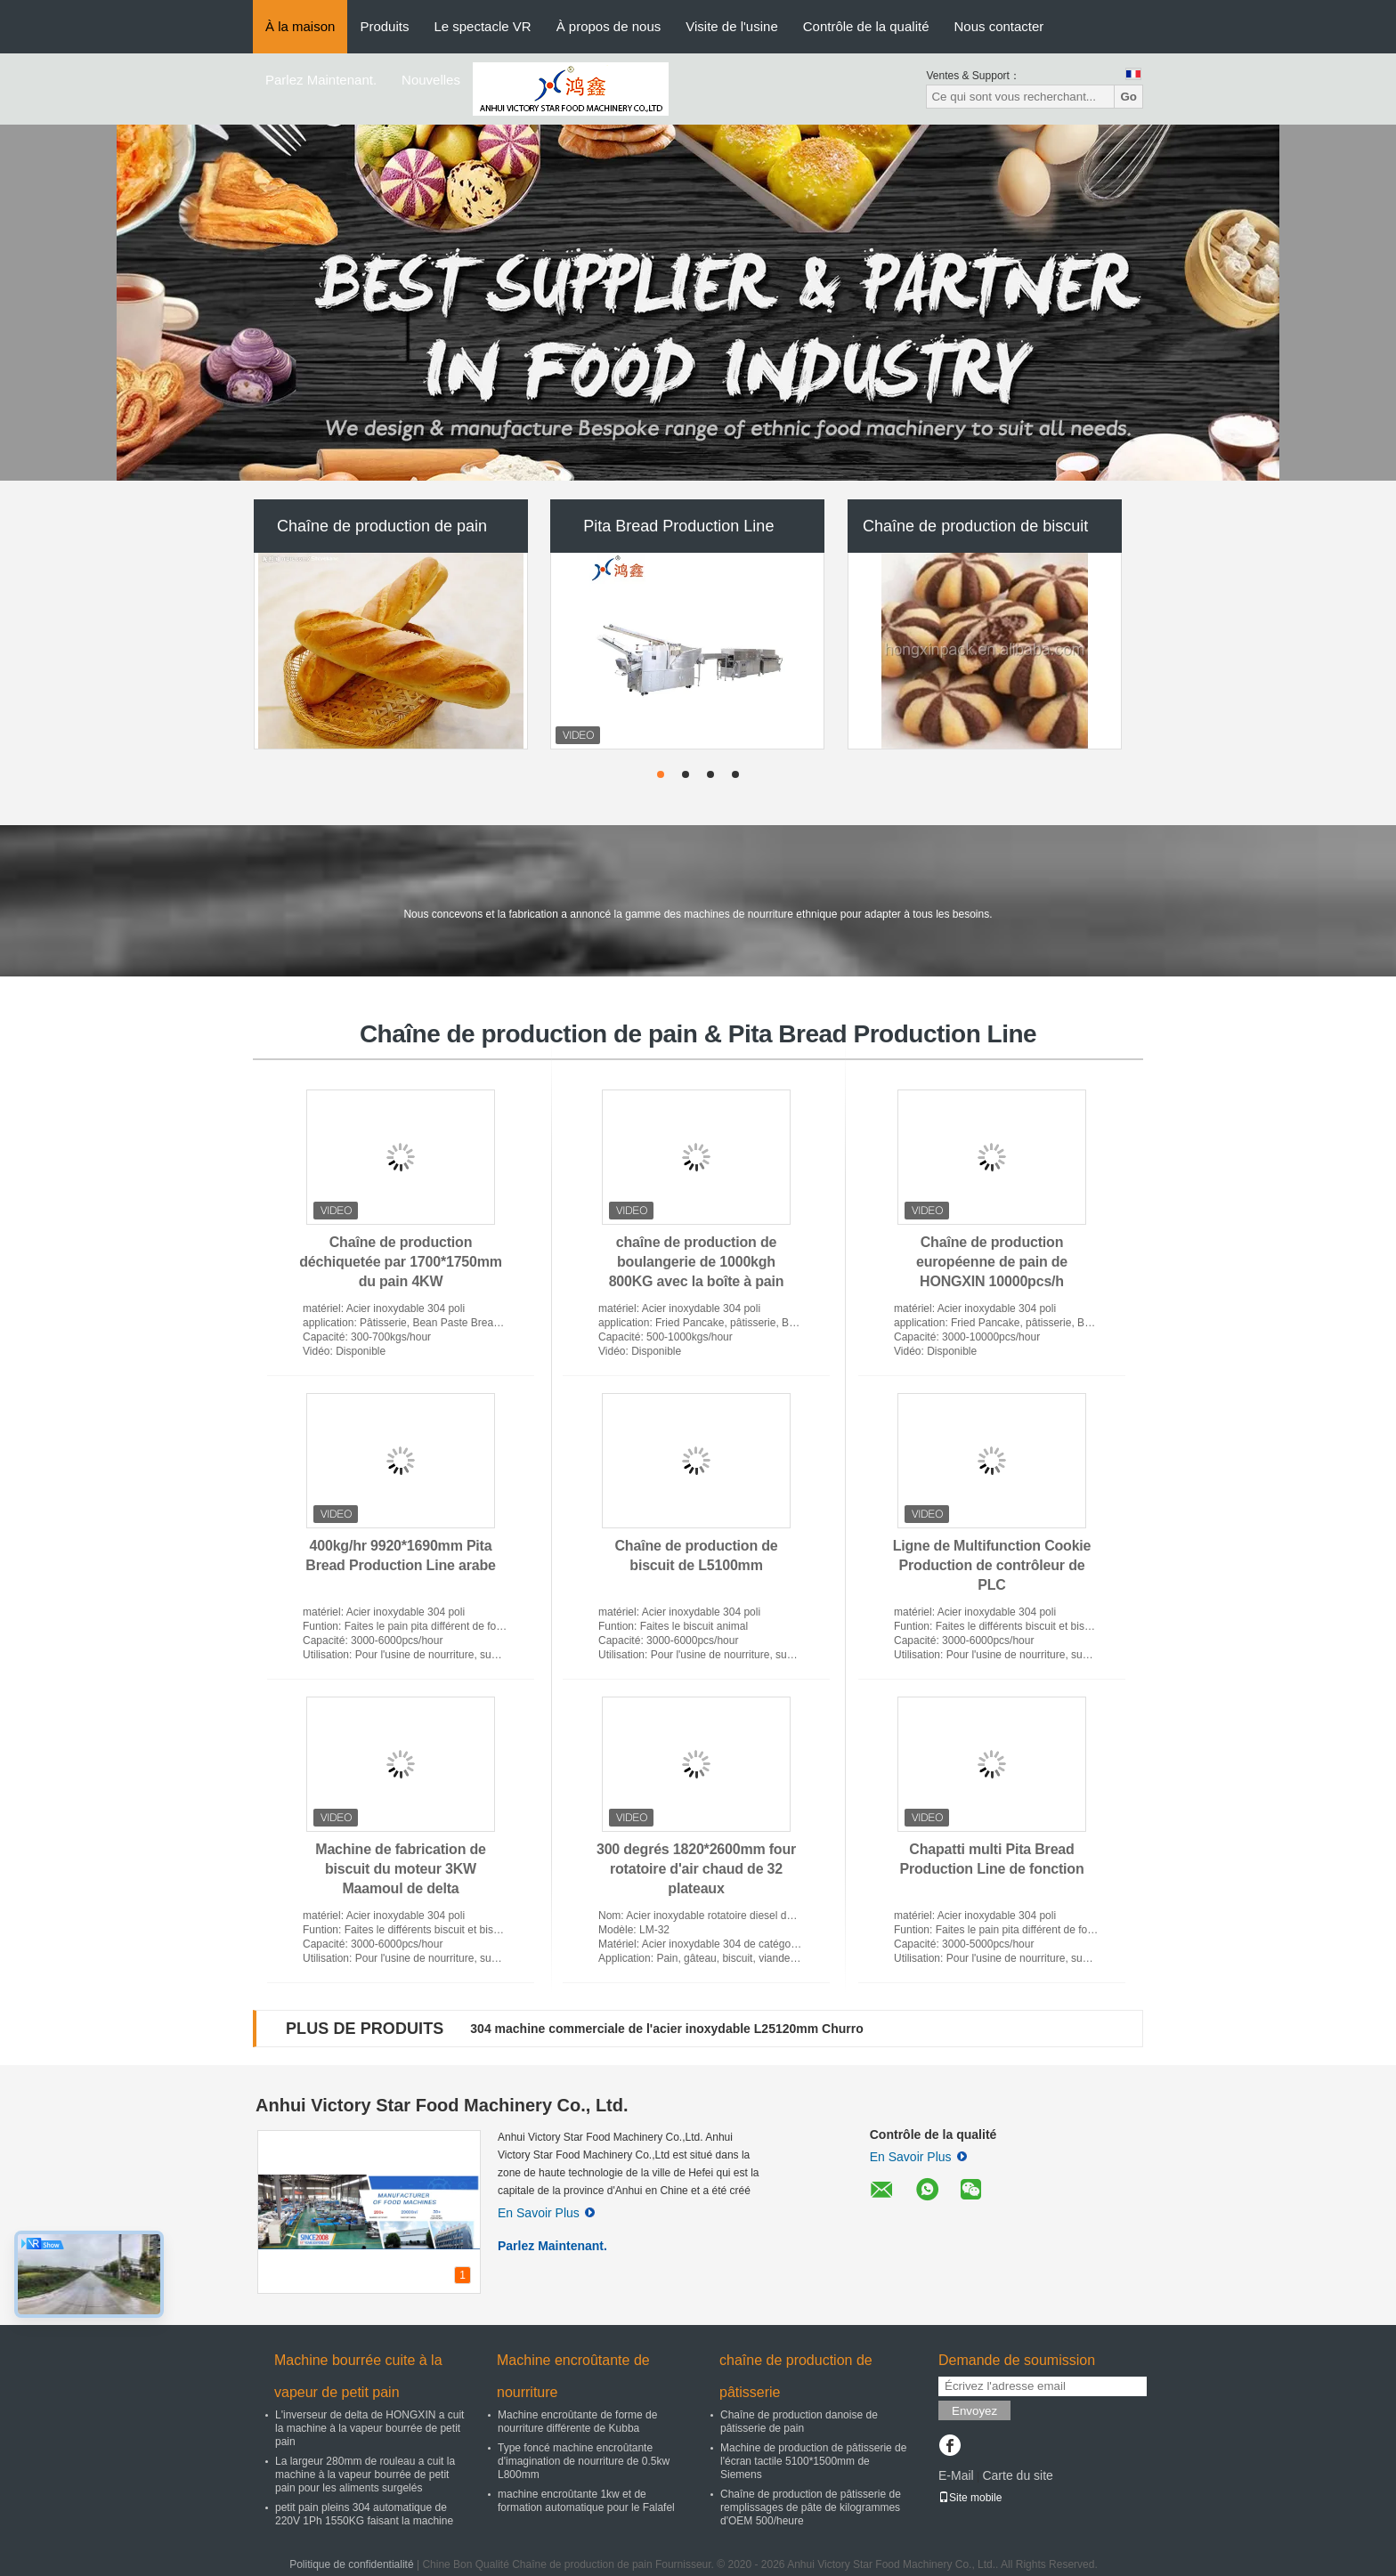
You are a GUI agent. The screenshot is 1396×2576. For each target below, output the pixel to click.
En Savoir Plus (546, 2213)
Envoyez (974, 2411)
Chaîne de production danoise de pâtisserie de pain (799, 2421)
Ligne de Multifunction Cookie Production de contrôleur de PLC (992, 1565)
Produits (384, 26)
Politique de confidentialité (351, 2564)
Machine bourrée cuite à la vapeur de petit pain (358, 2376)
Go (1128, 96)
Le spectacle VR (482, 26)
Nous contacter (998, 26)
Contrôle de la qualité (866, 26)
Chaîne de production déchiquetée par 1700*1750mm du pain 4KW (400, 1262)
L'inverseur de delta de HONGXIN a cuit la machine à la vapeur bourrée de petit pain (369, 2428)
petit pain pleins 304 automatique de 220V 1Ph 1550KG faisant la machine (364, 2514)
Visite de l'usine (731, 26)
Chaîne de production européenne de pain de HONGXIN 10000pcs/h (991, 1262)
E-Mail (956, 2475)
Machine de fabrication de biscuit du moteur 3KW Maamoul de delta (400, 1869)
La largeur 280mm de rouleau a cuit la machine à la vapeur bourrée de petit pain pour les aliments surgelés (365, 2474)
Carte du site (1017, 2475)
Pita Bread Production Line (678, 526)
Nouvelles (431, 79)
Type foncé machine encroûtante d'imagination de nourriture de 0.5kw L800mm (584, 2461)
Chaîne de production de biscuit (975, 526)
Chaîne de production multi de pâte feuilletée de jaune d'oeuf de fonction (685, 2028)
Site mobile (970, 2497)
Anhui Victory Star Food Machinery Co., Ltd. (442, 2105)
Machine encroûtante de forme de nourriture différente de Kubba (577, 2421)
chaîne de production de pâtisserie (795, 2376)
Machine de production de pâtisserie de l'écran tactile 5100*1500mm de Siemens (813, 2461)
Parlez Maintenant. (321, 79)
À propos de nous (608, 26)
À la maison (300, 26)
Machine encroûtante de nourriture (573, 2376)
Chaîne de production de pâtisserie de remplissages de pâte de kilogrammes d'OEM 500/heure (810, 2507)
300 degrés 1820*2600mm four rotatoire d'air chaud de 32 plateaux (696, 1869)
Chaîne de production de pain (382, 526)
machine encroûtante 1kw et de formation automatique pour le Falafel (586, 2501)
